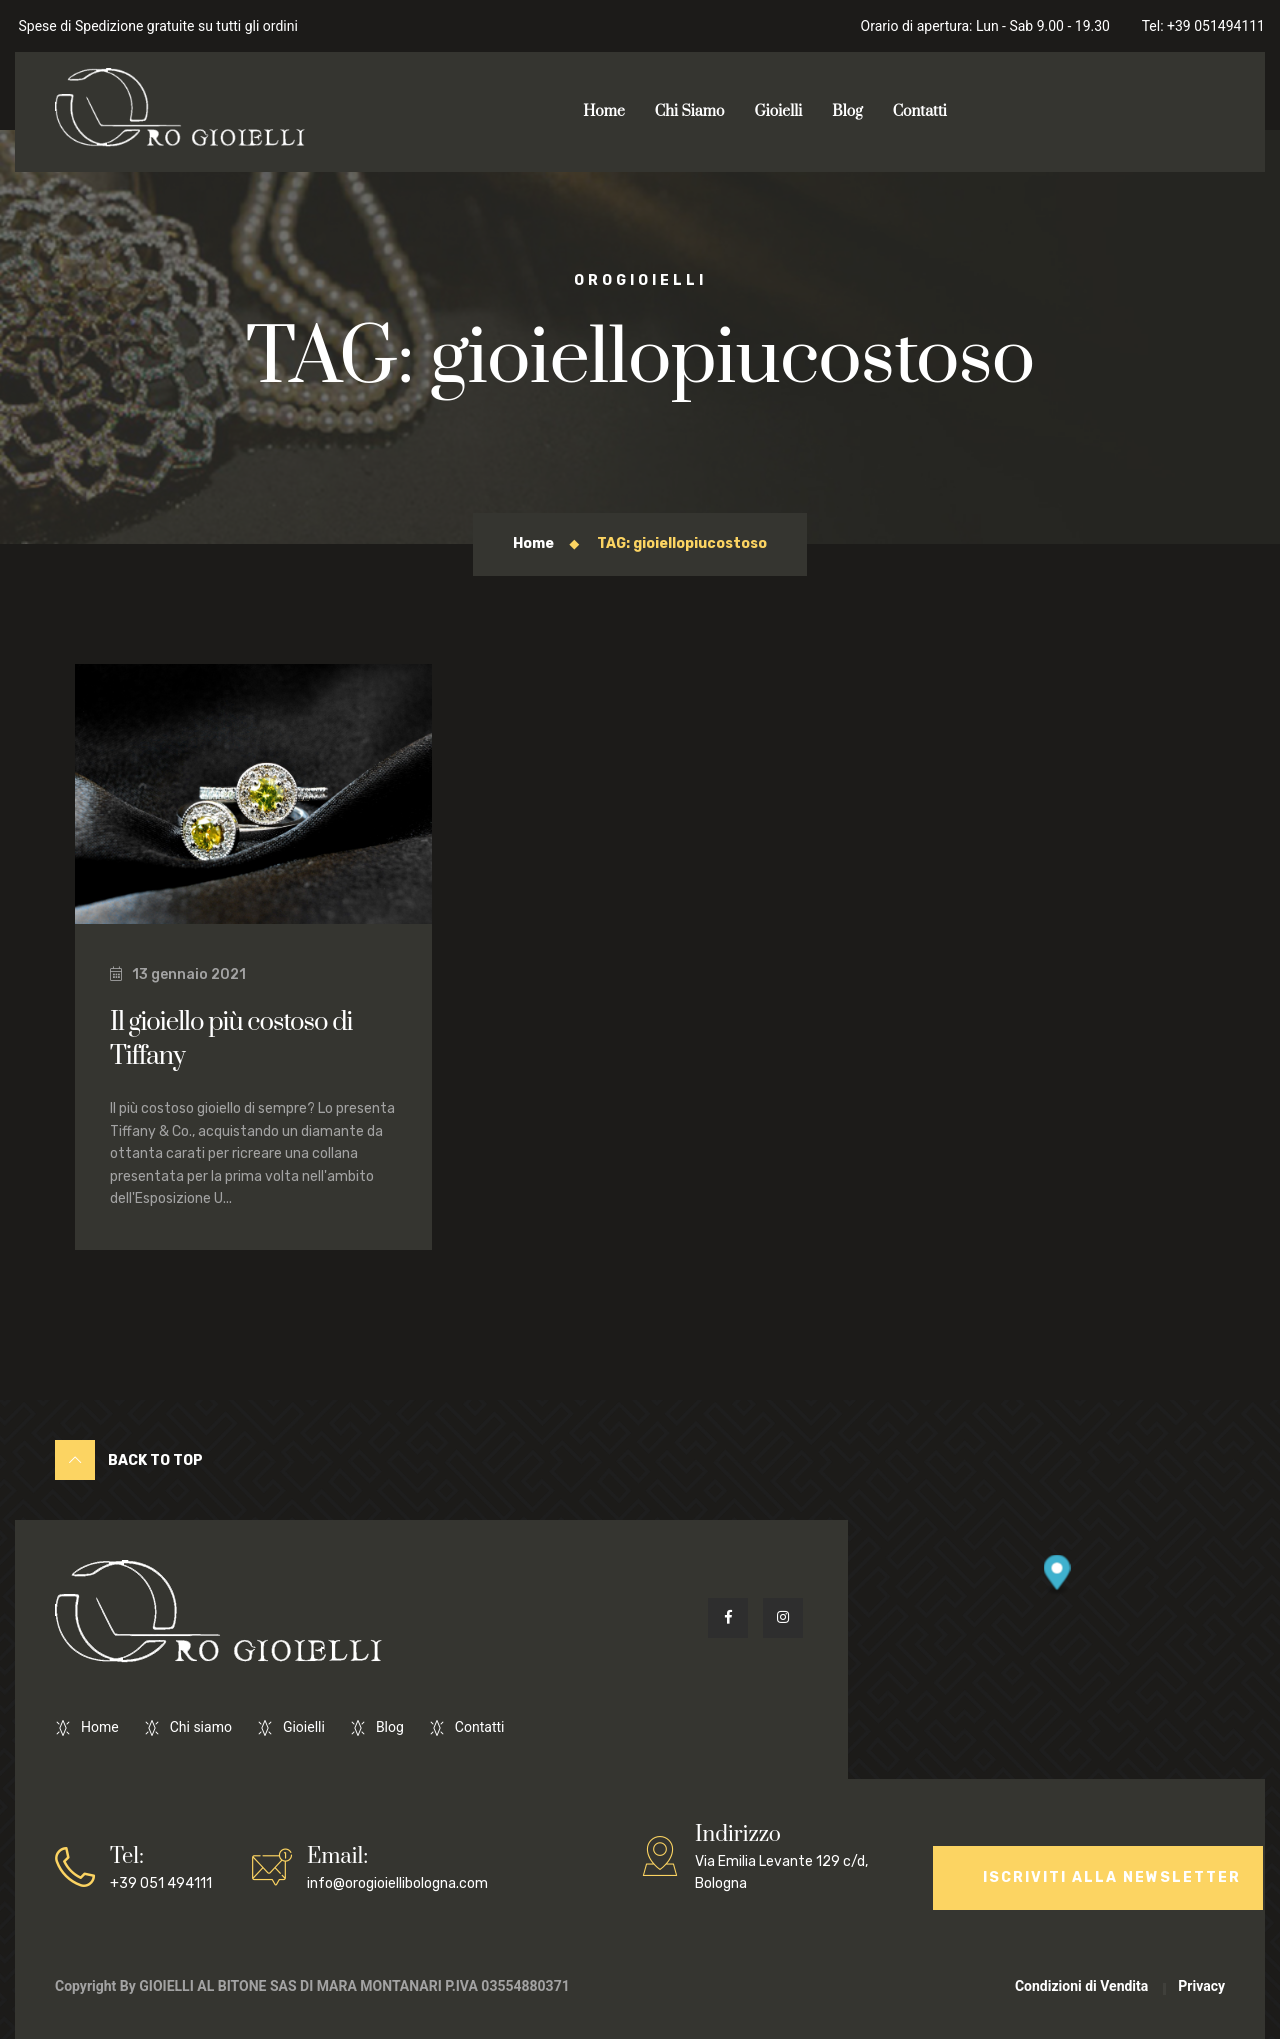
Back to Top (129, 1460)
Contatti (920, 111)
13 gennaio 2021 (178, 974)
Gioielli (778, 111)
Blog (847, 111)
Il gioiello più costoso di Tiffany (231, 1039)
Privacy (1201, 1986)
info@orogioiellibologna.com (397, 1866)
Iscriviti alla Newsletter (1112, 1877)
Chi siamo (201, 1727)
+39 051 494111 (161, 1866)
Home (604, 111)
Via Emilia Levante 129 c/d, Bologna (794, 1855)
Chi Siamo (690, 111)
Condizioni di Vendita (1081, 1986)
